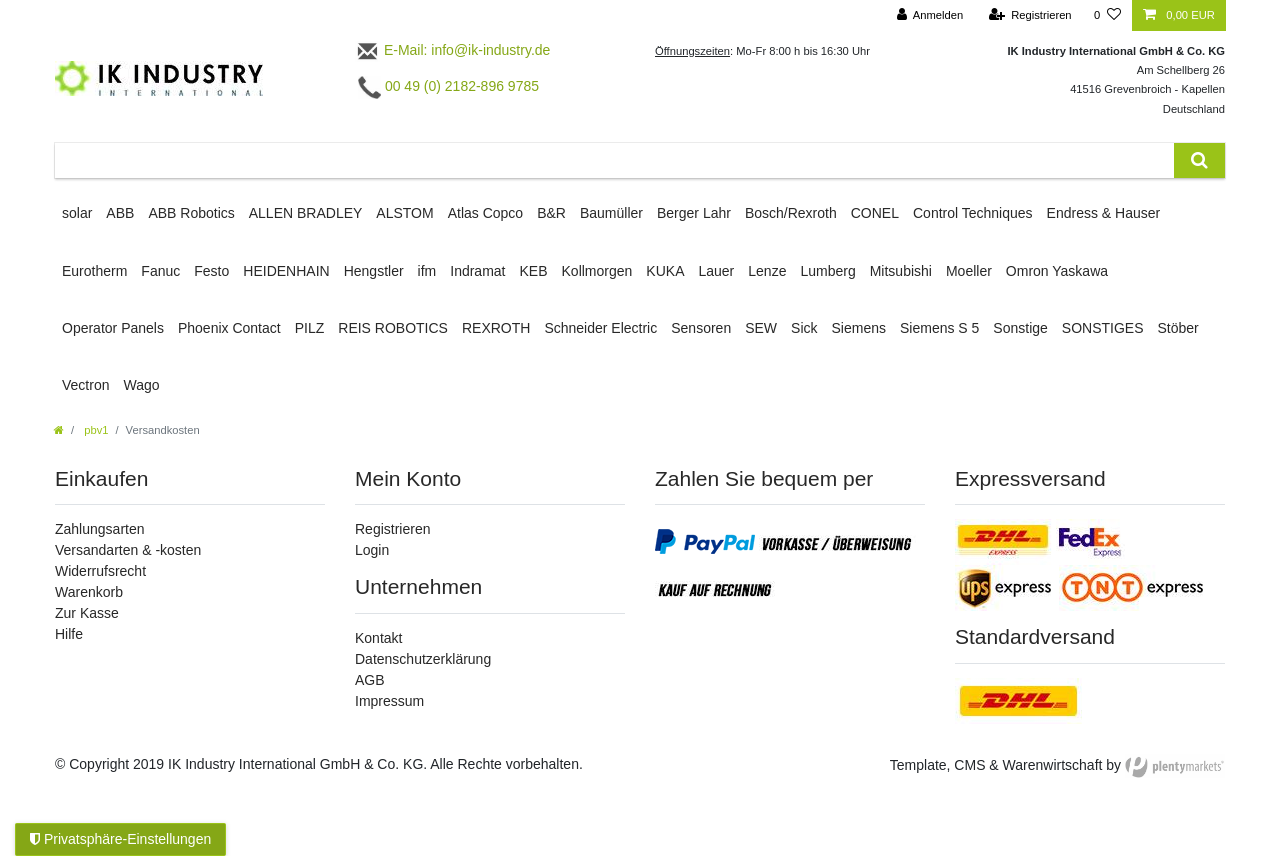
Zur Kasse (87, 613)
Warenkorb (89, 592)
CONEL (875, 213)
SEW (761, 328)
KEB (534, 271)
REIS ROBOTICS (393, 328)
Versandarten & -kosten (128, 550)
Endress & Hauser (1104, 213)
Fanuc (160, 271)
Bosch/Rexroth (791, 213)
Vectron (85, 385)
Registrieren (392, 529)
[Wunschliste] (1107, 15)
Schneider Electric (600, 328)
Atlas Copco (485, 213)
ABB (120, 213)
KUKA (665, 271)
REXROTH (496, 328)
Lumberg (827, 271)
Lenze (767, 271)
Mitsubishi (901, 271)
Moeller (969, 271)
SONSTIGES (1103, 328)
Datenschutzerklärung (423, 659)
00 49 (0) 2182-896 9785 (448, 86)
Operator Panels (113, 328)
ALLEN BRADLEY (306, 213)
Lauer (716, 271)
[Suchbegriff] (614, 160)
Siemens (859, 328)
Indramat (477, 271)
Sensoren (701, 328)
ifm (427, 271)
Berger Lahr (694, 213)
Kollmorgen (597, 271)
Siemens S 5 (939, 328)
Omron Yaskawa (1057, 271)
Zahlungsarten (100, 529)
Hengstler (374, 271)
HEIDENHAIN (286, 271)
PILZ (310, 328)
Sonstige (1020, 328)
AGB (370, 680)
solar (77, 213)
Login (372, 550)
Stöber (1178, 328)
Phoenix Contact (229, 328)
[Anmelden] (930, 15)
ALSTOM (404, 213)
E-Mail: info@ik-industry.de (452, 50)
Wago (141, 385)
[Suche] (1199, 160)
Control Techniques (973, 213)
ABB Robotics (191, 213)
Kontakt (378, 638)
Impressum (389, 701)
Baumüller (611, 213)
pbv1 (94, 430)
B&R (551, 213)
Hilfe (69, 634)
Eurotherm (94, 271)
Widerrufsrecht (100, 571)
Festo (211, 271)
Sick (804, 328)
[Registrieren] (1029, 15)
